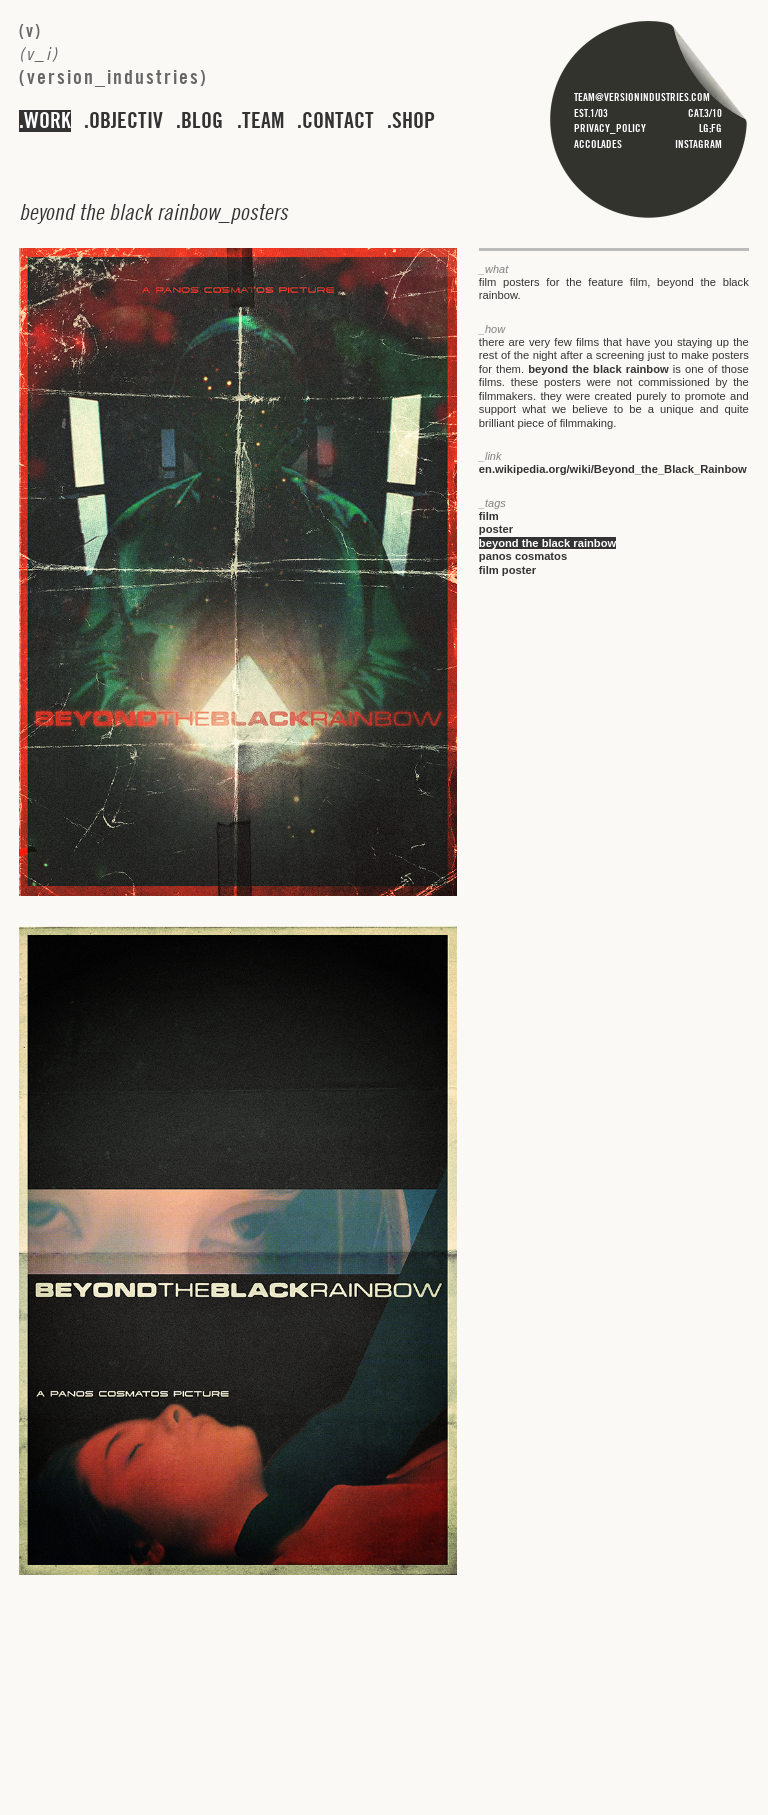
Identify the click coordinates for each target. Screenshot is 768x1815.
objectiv (126, 121)
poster (496, 529)
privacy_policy (610, 128)
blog (202, 121)
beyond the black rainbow (598, 369)
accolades (598, 144)
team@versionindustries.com (642, 97)
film (489, 516)
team (263, 121)
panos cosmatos (523, 556)
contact (338, 121)
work (47, 121)
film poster (507, 570)
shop (413, 121)
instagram (698, 144)
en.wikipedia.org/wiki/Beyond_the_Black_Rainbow (613, 469)
